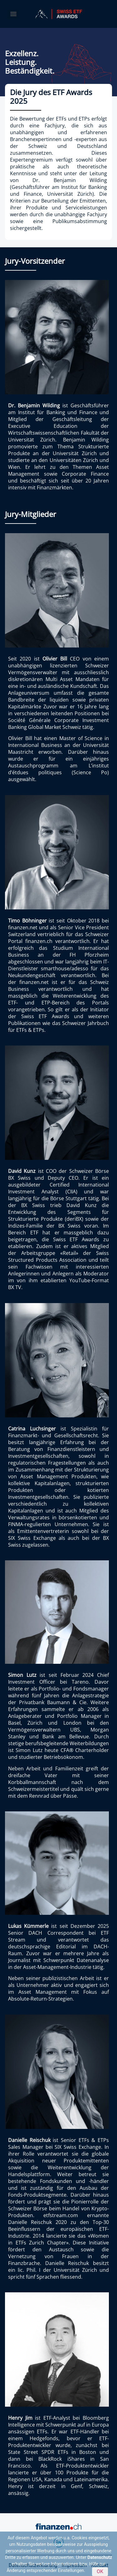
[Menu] (13, 14)
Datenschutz (99, 2557)
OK (100, 2571)
